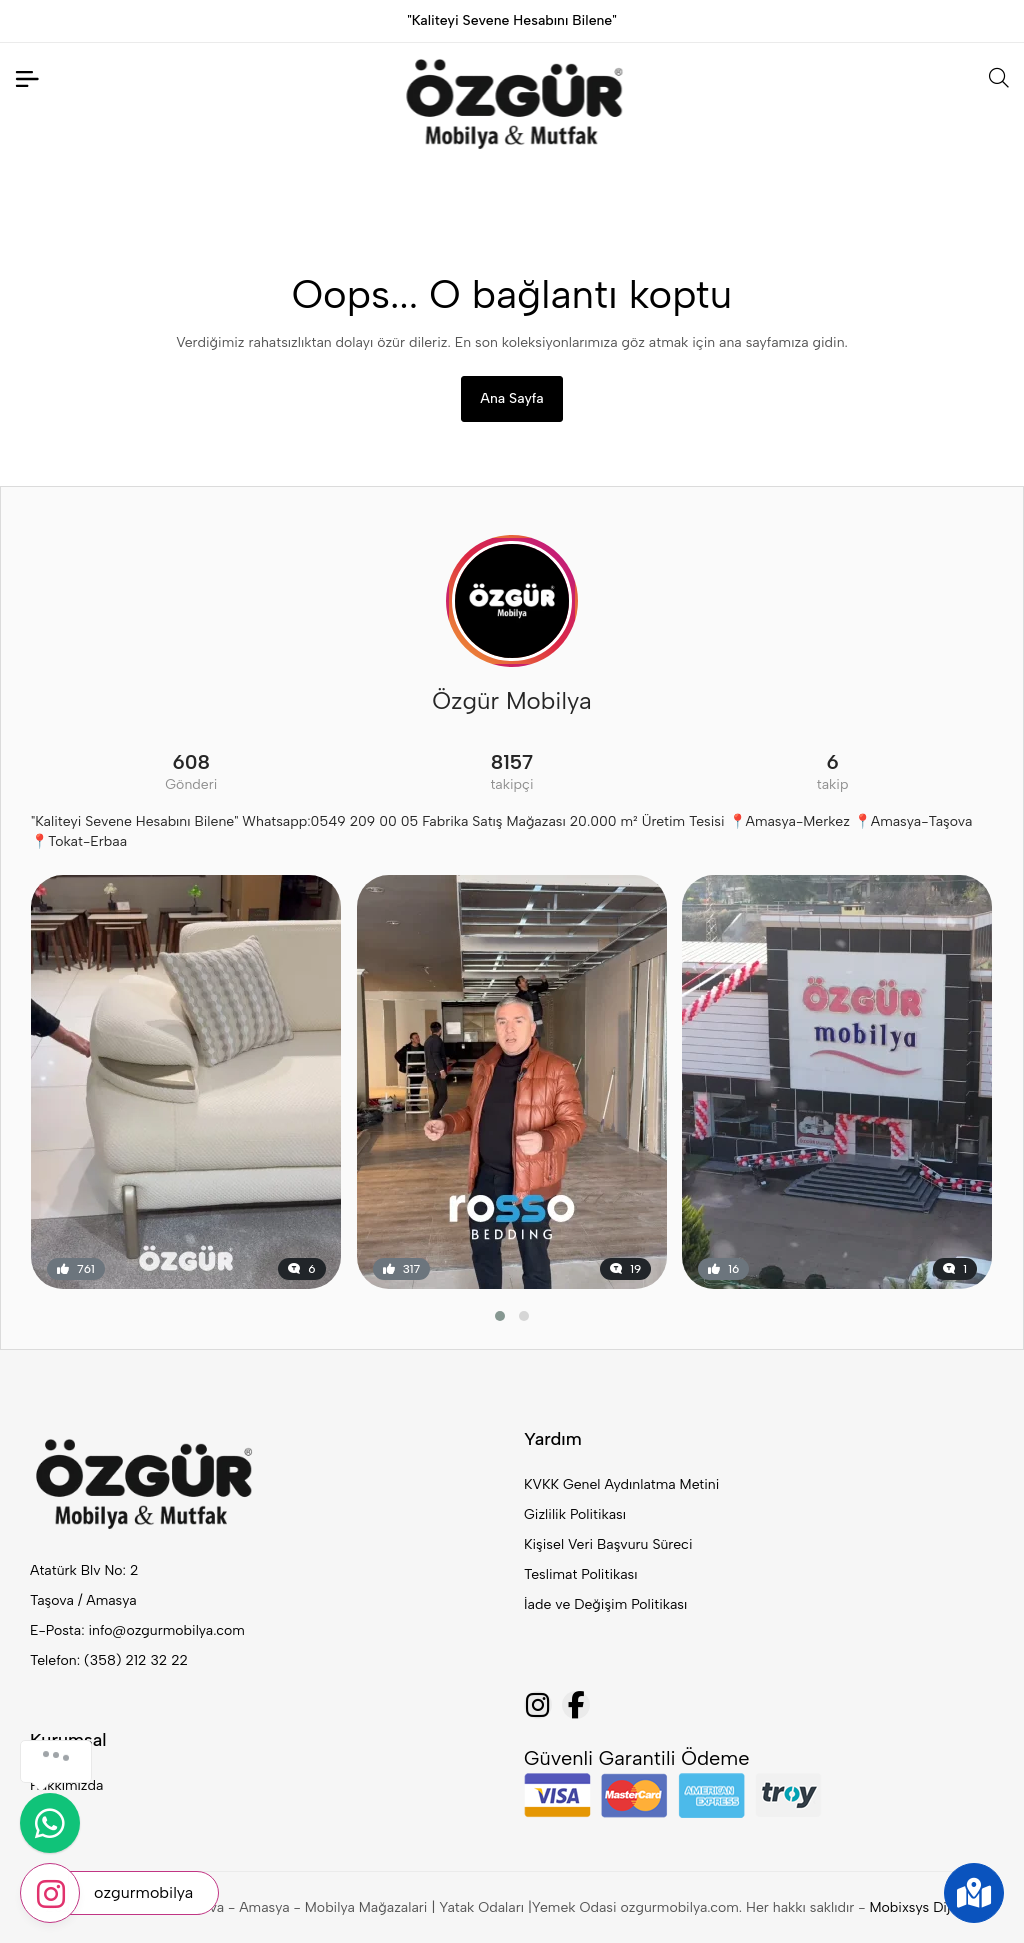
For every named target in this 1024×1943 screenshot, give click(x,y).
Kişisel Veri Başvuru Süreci (608, 1544)
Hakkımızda (66, 1785)
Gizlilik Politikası (575, 1514)
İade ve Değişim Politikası (605, 1604)
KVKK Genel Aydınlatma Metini (621, 1484)
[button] (500, 1316)
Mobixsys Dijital (919, 1907)
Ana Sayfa (511, 398)
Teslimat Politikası (580, 1574)
